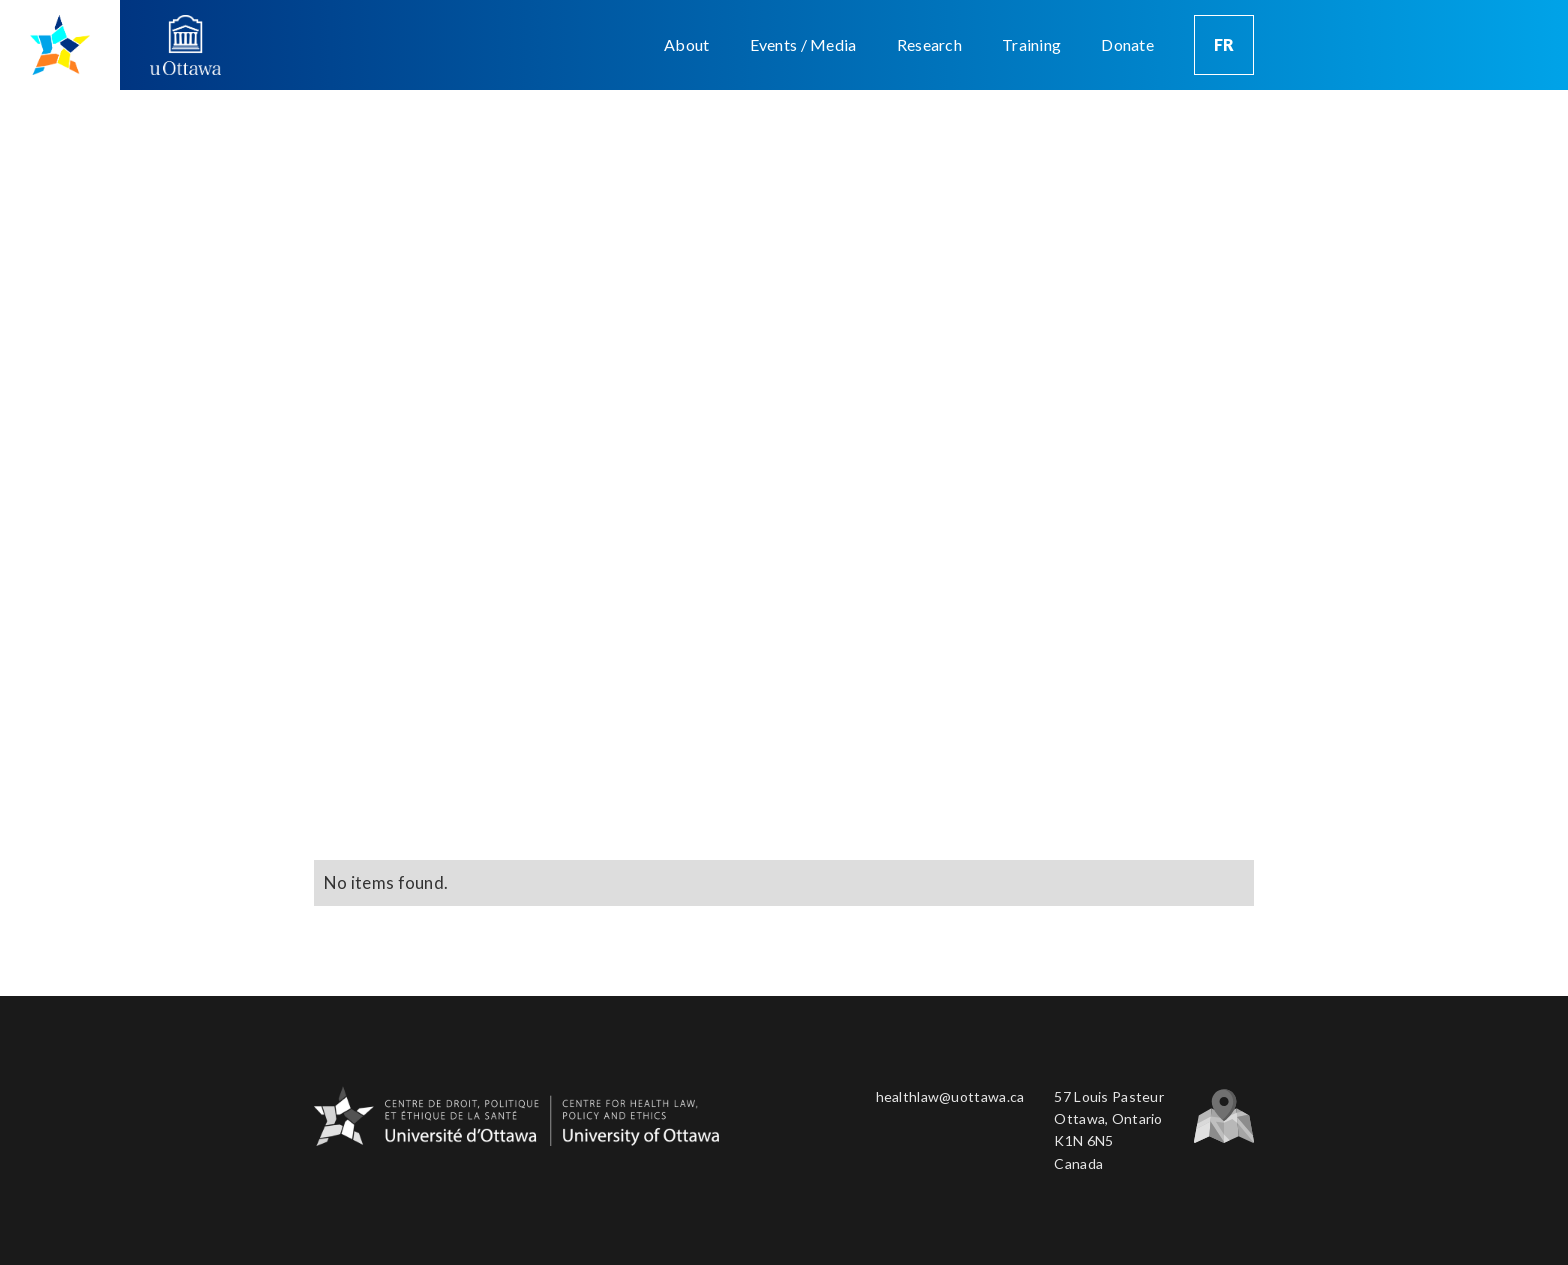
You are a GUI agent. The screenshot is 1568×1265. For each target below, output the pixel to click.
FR (1224, 44)
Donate (1127, 44)
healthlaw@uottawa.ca (950, 1096)
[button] (686, 45)
